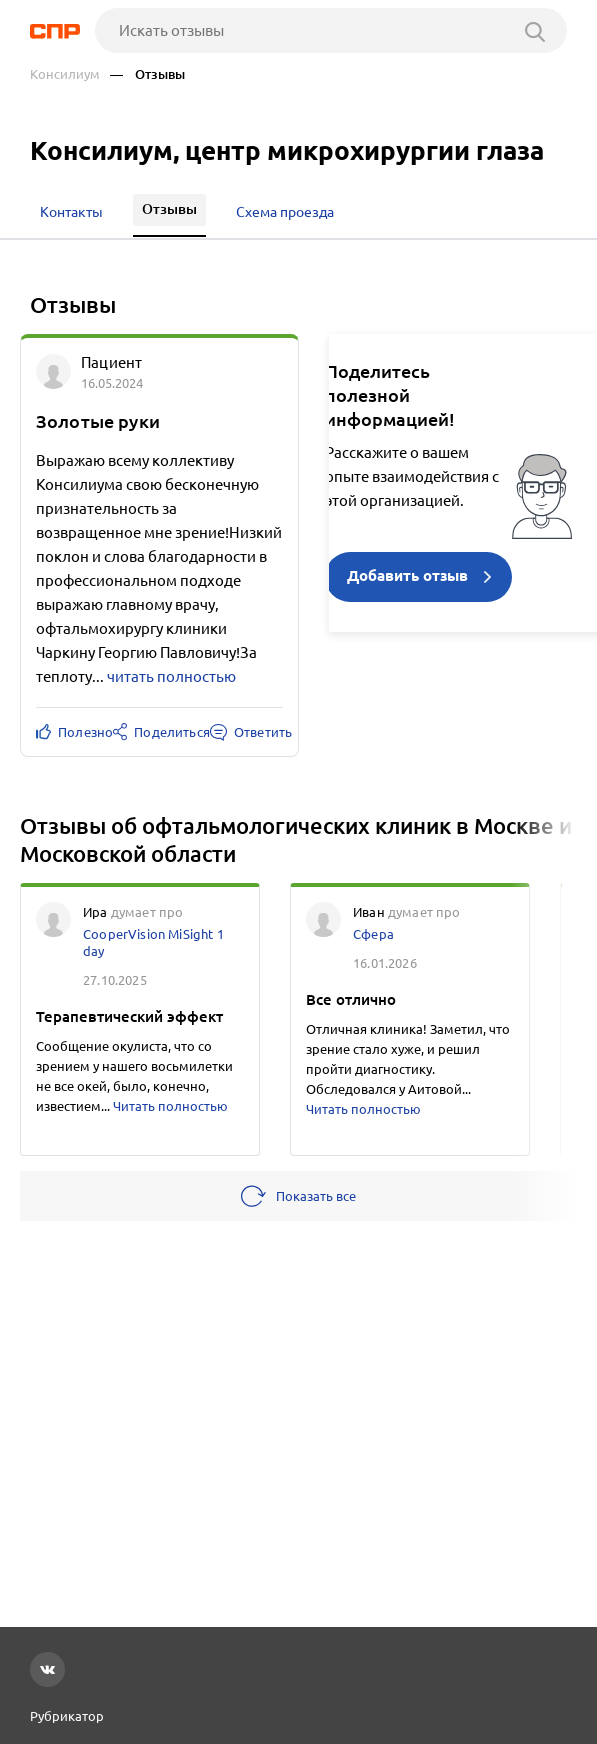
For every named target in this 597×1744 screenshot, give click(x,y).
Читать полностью (170, 1106)
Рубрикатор (67, 1716)
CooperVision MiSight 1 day (153, 942)
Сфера (373, 934)
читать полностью (171, 676)
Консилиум (65, 74)
